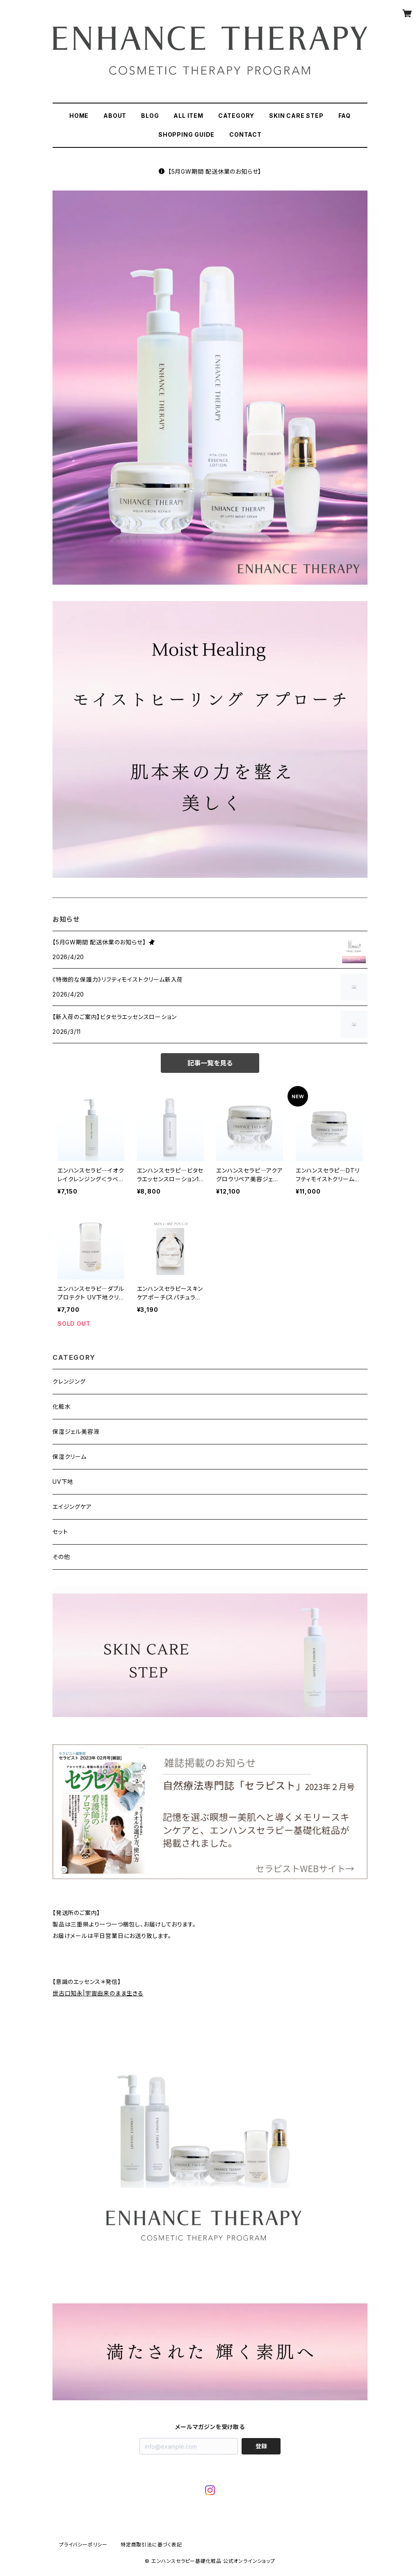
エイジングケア (72, 1506)
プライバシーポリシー (83, 2545)
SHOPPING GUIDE (186, 134)
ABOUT (114, 115)
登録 (261, 2446)
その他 (61, 1556)
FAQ (344, 115)
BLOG (150, 115)
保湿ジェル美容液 (75, 1431)
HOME (79, 115)
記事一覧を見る (210, 1063)
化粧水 (61, 1406)
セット (60, 1531)
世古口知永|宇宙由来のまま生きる (98, 1993)
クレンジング (69, 1381)
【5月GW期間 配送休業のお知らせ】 (210, 171)
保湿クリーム (69, 1456)
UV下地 (62, 1481)
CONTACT (245, 134)
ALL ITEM (188, 115)
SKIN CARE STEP (296, 115)
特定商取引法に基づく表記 (151, 2545)
